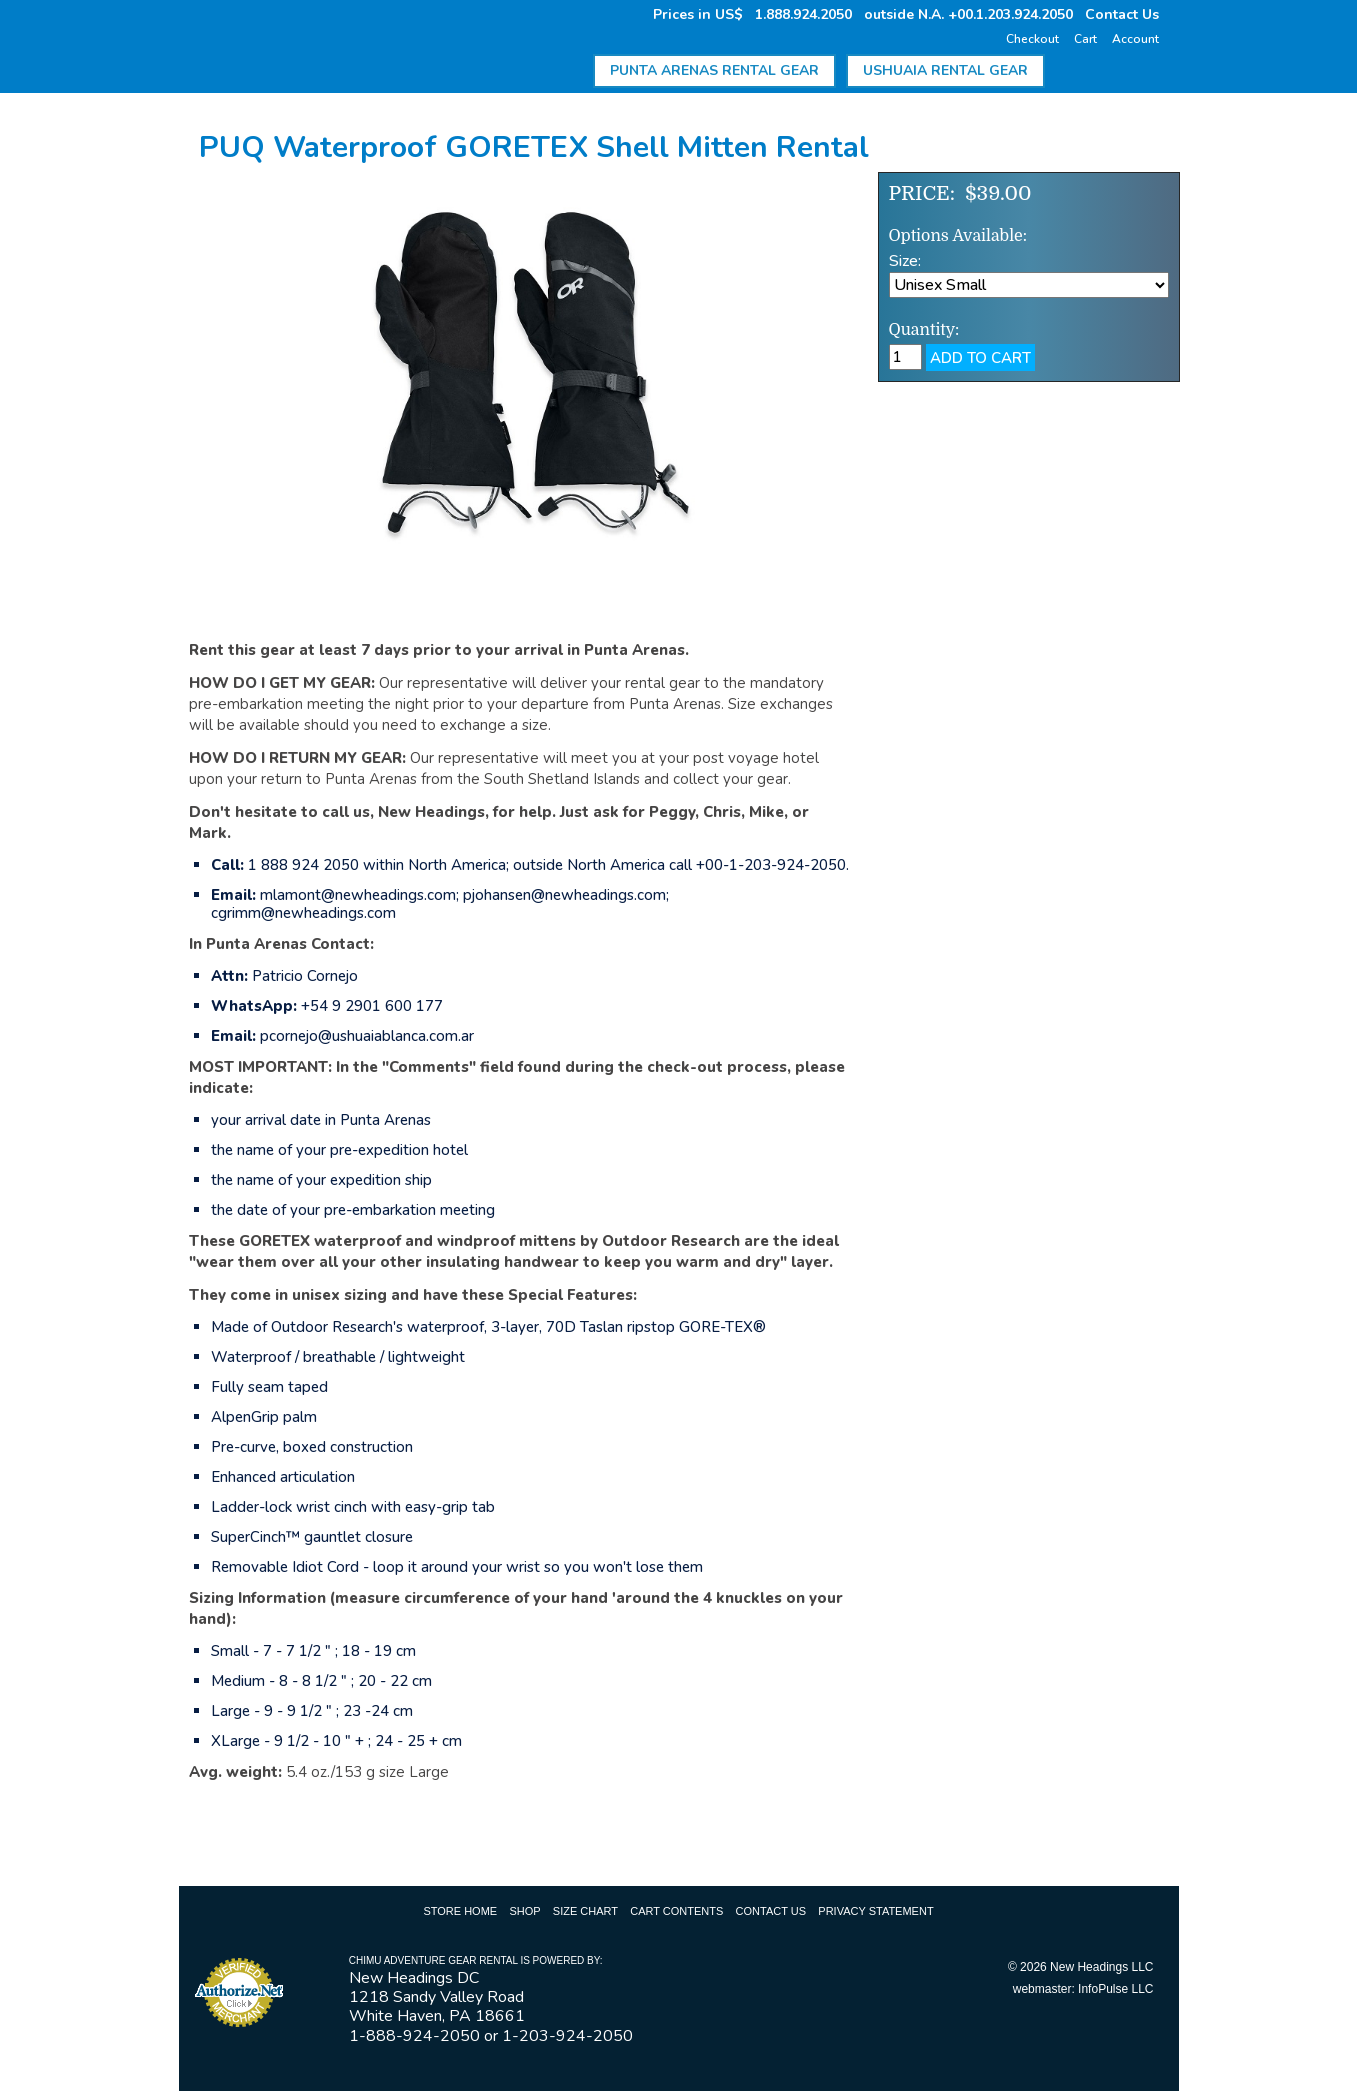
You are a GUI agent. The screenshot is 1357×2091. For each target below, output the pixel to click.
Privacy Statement (875, 1911)
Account (1135, 39)
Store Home (460, 1911)
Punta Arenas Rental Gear (714, 70)
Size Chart (585, 1911)
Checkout (1032, 39)
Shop (524, 1911)
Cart (1085, 39)
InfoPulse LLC (1115, 1989)
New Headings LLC (1101, 1967)
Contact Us (1122, 14)
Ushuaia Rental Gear (945, 70)
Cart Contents (676, 1911)
